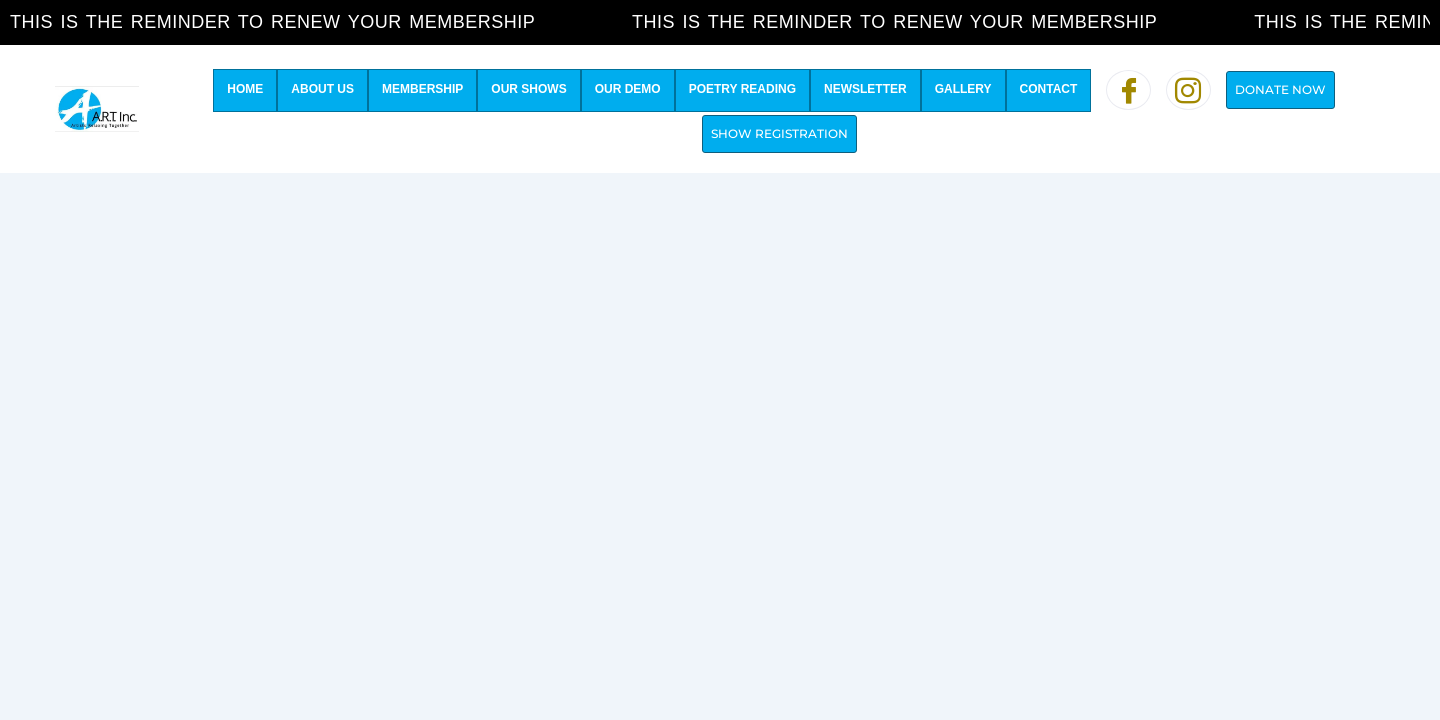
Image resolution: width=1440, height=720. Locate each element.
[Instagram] (1188, 90)
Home (245, 89)
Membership (422, 89)
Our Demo (628, 89)
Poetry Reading (742, 89)
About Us (322, 89)
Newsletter (865, 89)
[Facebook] (1128, 90)
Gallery (963, 89)
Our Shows (528, 89)
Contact (1049, 89)
